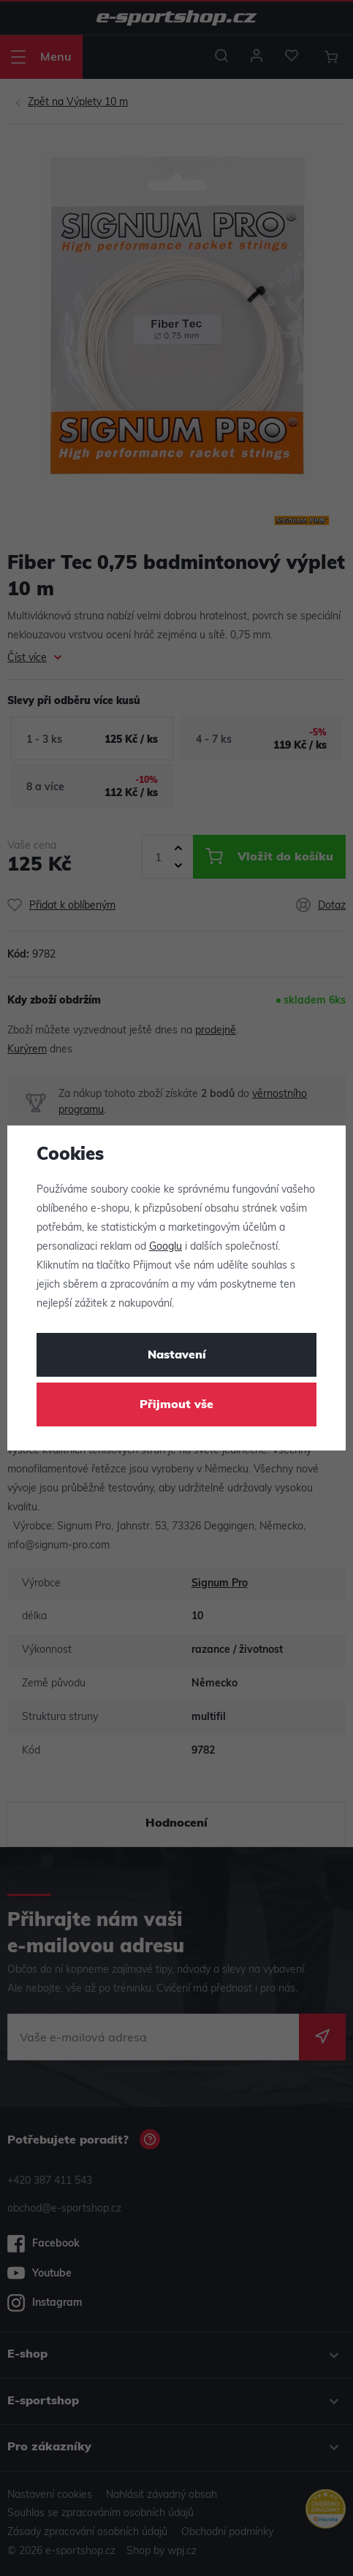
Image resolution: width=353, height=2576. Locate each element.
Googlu (165, 1247)
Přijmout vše (176, 1405)
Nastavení (177, 1355)
